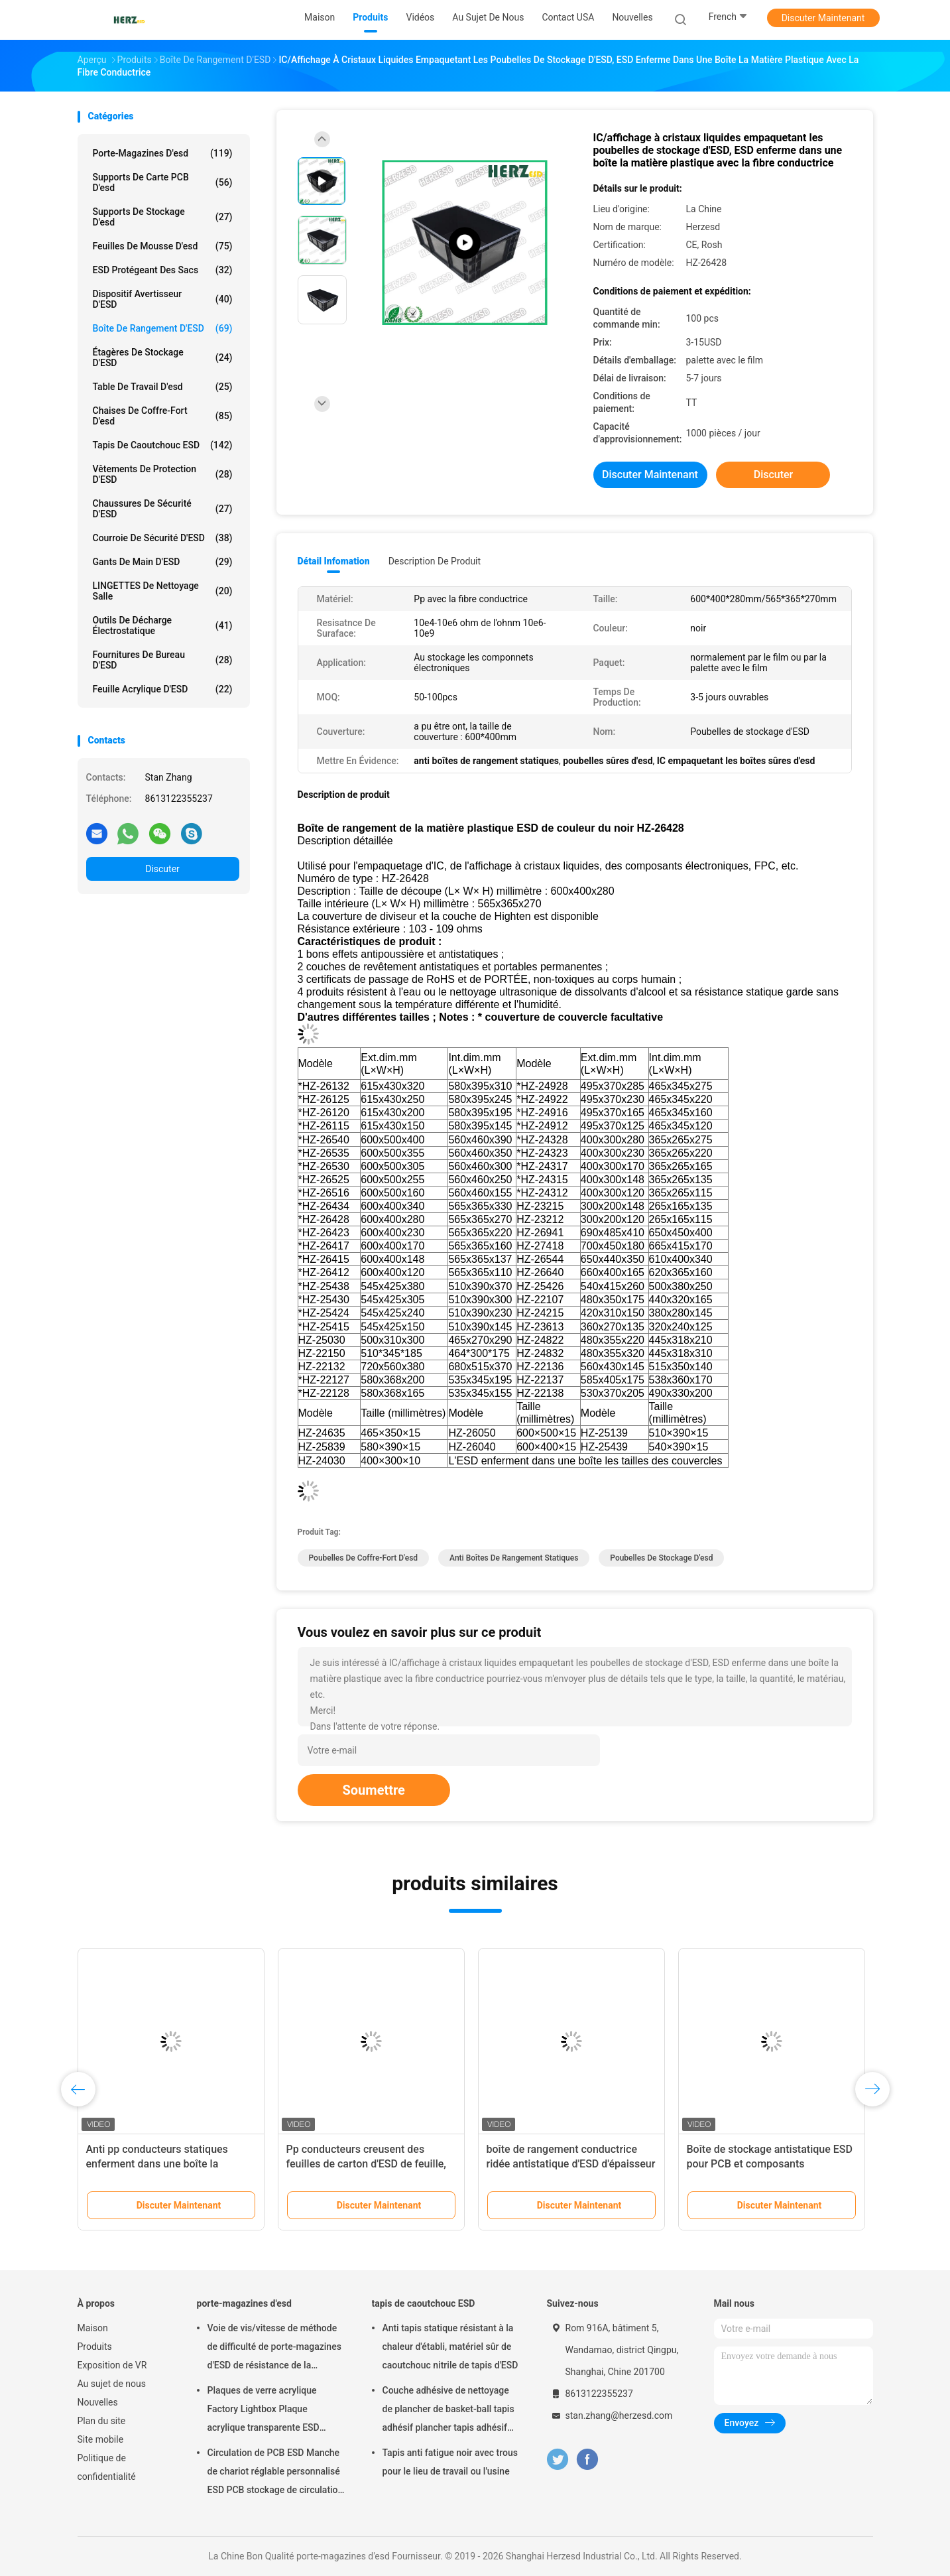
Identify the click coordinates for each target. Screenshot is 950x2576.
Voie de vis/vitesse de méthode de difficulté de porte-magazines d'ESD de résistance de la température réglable (274, 2348)
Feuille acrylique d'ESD (163, 689)
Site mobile (101, 2439)
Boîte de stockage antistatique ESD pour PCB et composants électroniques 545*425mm (770, 2164)
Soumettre (374, 1790)
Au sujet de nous (112, 2383)
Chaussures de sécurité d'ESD (163, 508)
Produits (95, 2346)
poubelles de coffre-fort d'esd (363, 1558)
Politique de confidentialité (107, 2467)
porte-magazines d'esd (163, 153)
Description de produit (434, 561)
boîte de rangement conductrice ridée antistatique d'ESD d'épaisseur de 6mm (571, 2164)
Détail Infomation (334, 561)
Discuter (162, 869)
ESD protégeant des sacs (163, 270)
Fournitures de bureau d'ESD (163, 660)
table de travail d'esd (163, 386)
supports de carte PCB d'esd (163, 182)
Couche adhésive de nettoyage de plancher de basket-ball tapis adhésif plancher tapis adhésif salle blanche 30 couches (448, 2411)
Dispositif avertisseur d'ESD (163, 299)
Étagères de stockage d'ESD (163, 357)
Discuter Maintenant (823, 18)
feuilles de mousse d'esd (163, 246)
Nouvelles (98, 2402)
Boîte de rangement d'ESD (163, 328)
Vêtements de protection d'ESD (163, 474)
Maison (93, 2328)
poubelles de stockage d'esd (661, 1558)
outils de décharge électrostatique (163, 625)
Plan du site (102, 2420)
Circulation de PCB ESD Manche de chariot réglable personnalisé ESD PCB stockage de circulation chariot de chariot (275, 2473)
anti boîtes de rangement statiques (513, 1558)
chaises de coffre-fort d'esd (163, 415)
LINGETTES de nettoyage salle (163, 591)
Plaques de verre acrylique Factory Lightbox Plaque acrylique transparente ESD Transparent (264, 2411)
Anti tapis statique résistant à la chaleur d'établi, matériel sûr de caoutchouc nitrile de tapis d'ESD (450, 2346)
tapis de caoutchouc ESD (163, 445)
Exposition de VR (112, 2365)
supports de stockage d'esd (163, 216)
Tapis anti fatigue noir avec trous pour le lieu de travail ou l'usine (450, 2462)
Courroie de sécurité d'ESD (163, 538)
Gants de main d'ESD (163, 561)
